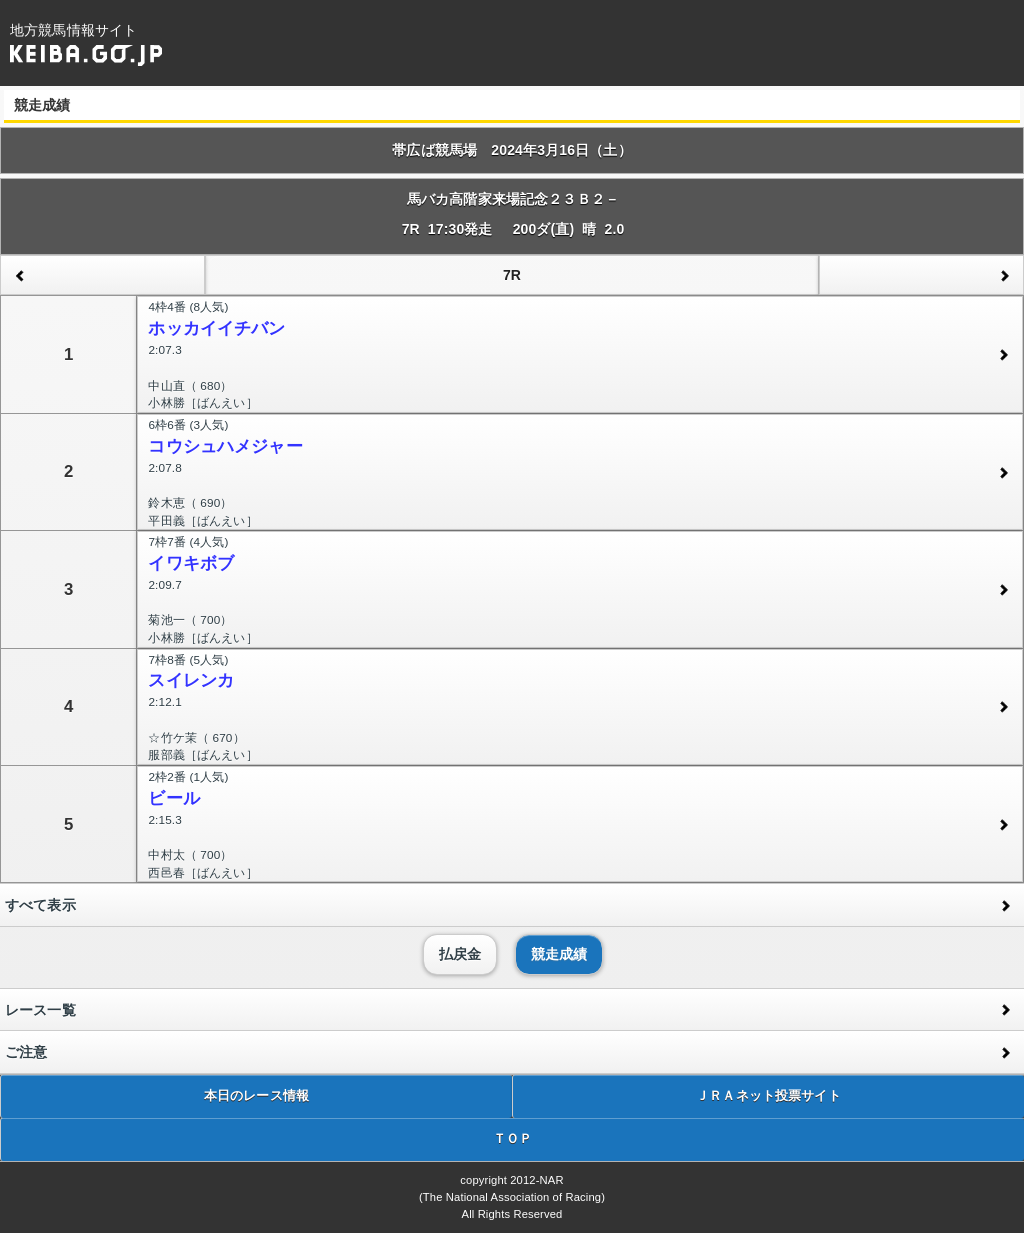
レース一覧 (40, 1010)
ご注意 (26, 1052)
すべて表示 (40, 905)
